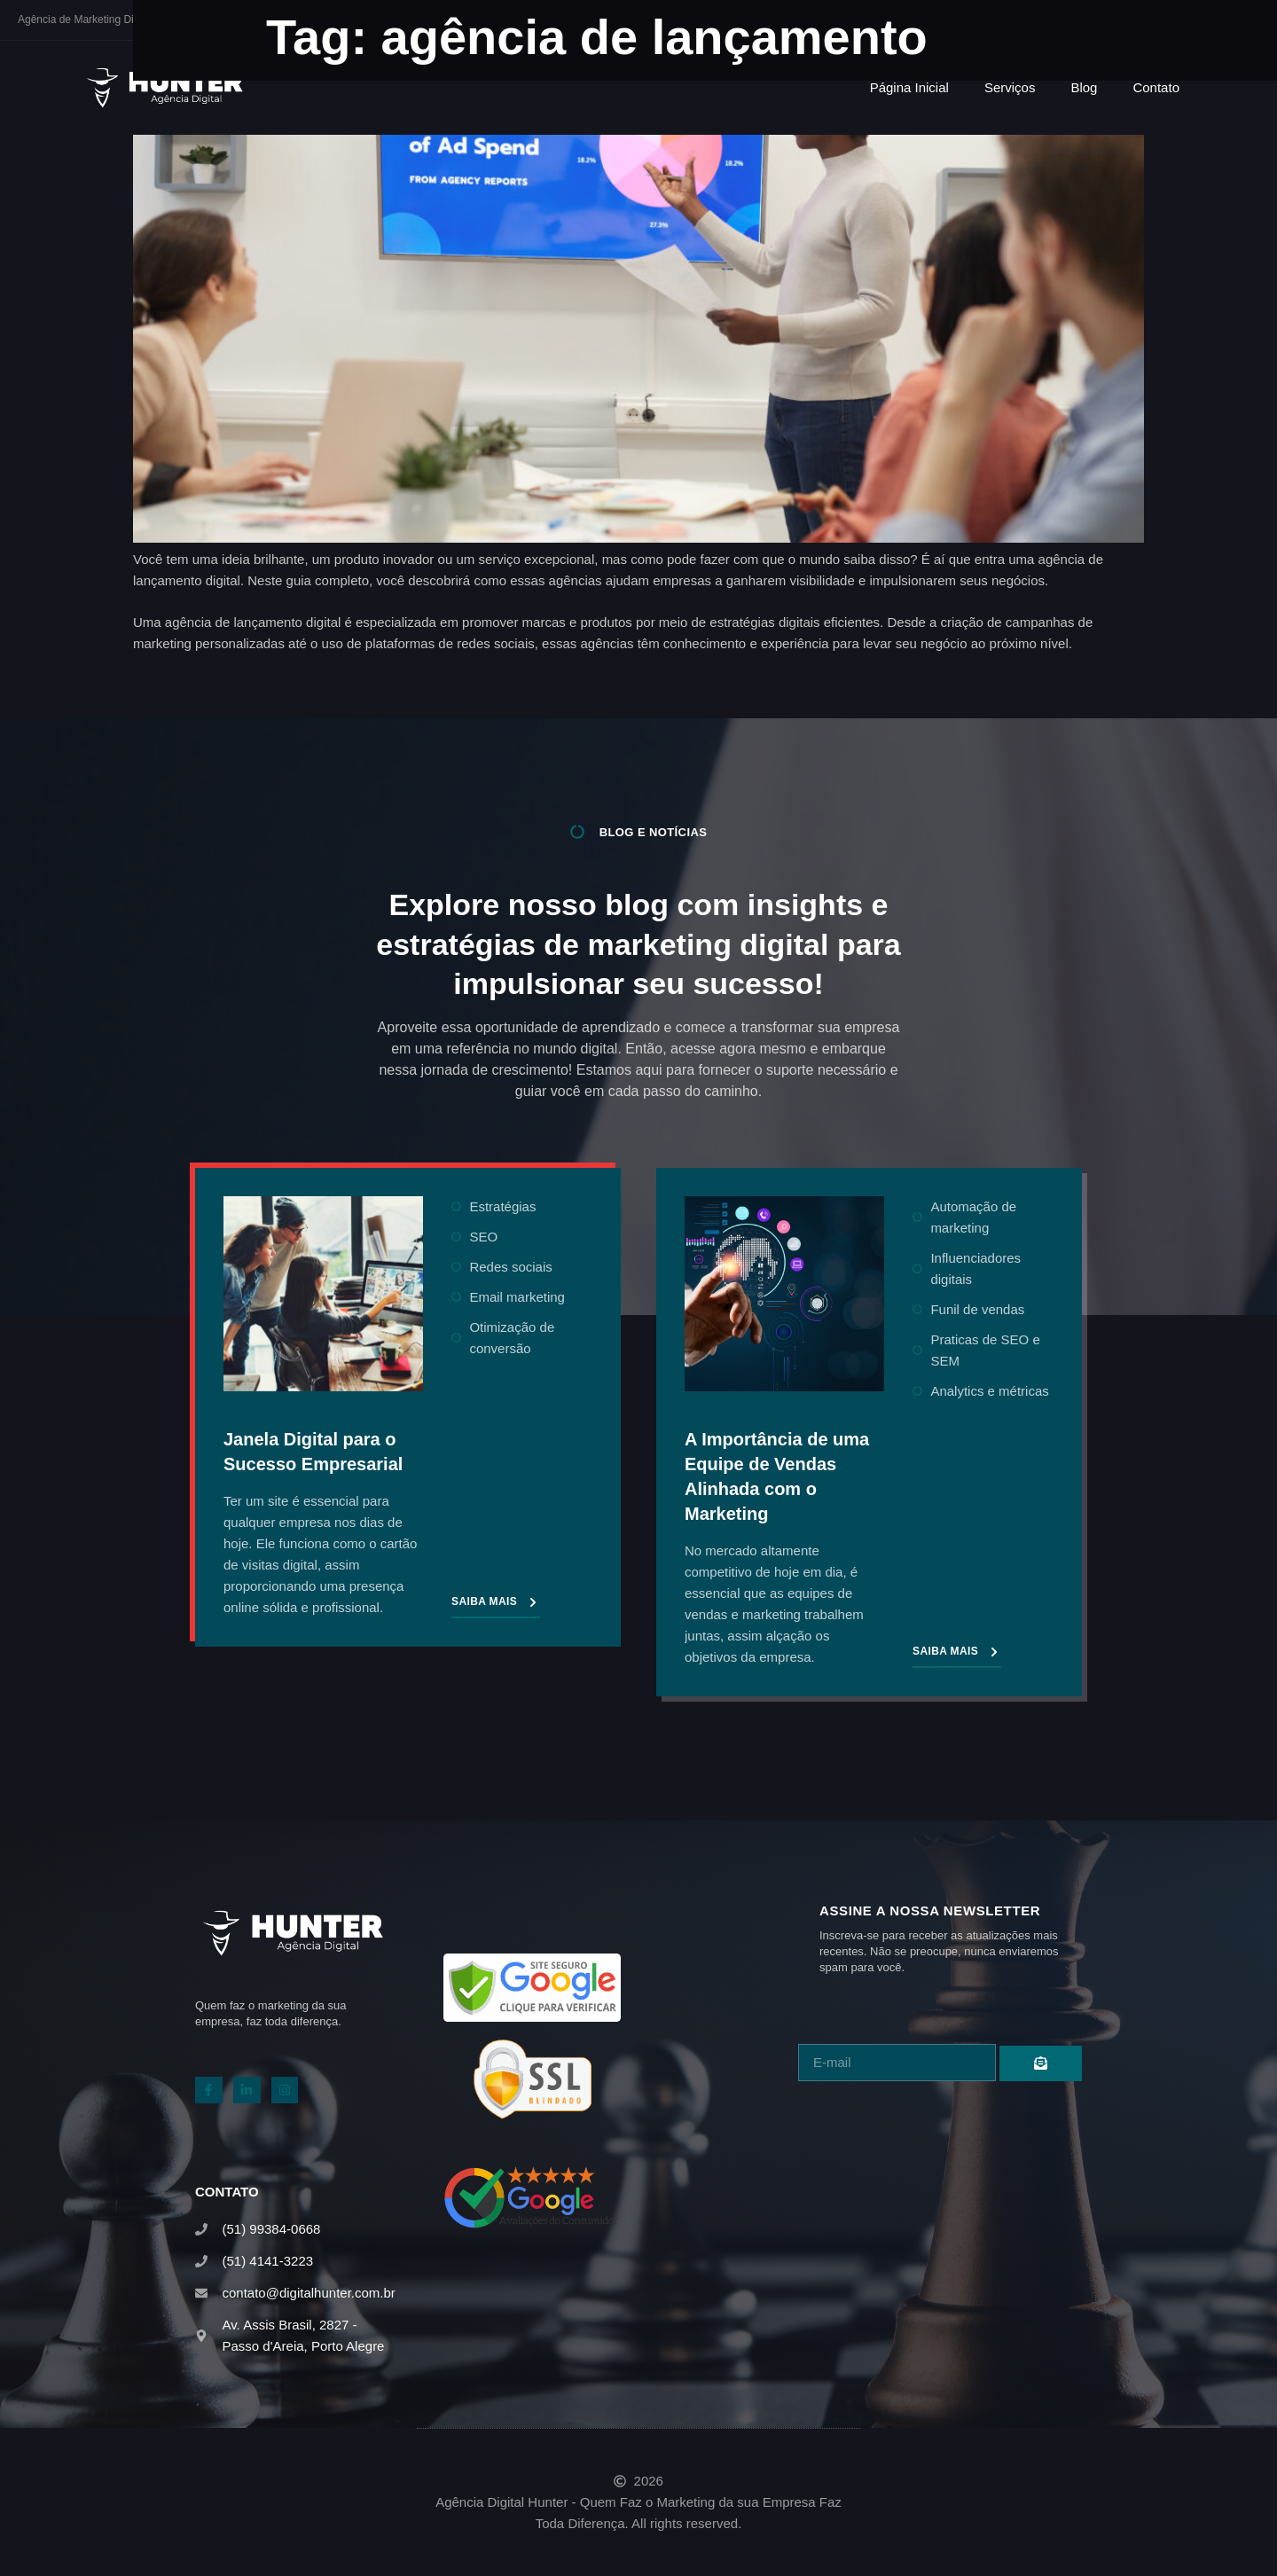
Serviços (1010, 87)
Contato (1155, 87)
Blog (1083, 87)
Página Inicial (909, 87)
